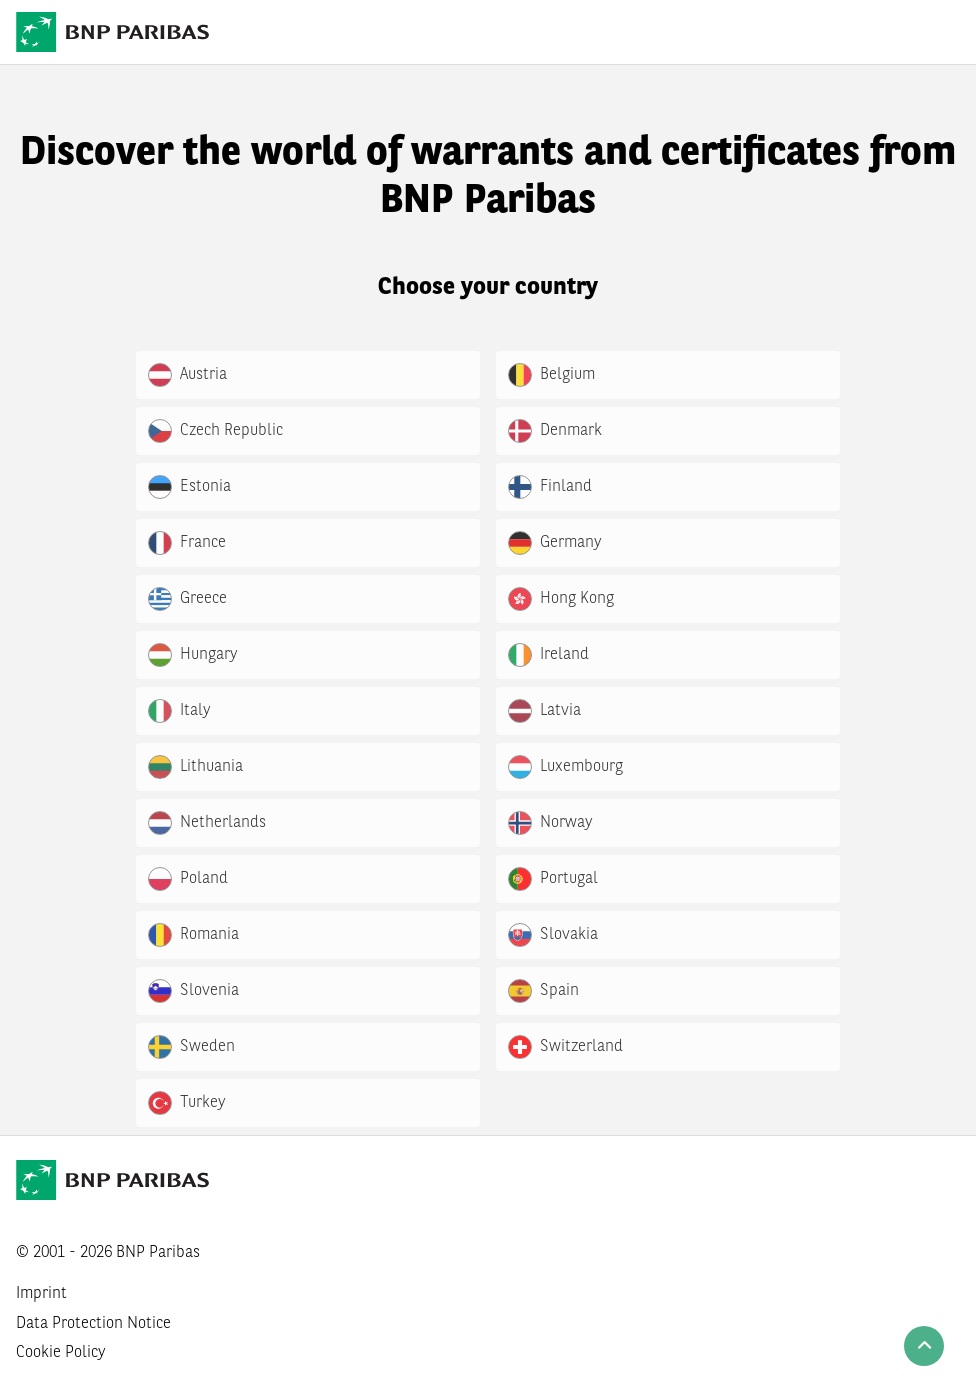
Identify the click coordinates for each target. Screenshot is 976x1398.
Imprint (41, 1294)
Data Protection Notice (93, 1324)
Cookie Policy (61, 1353)
